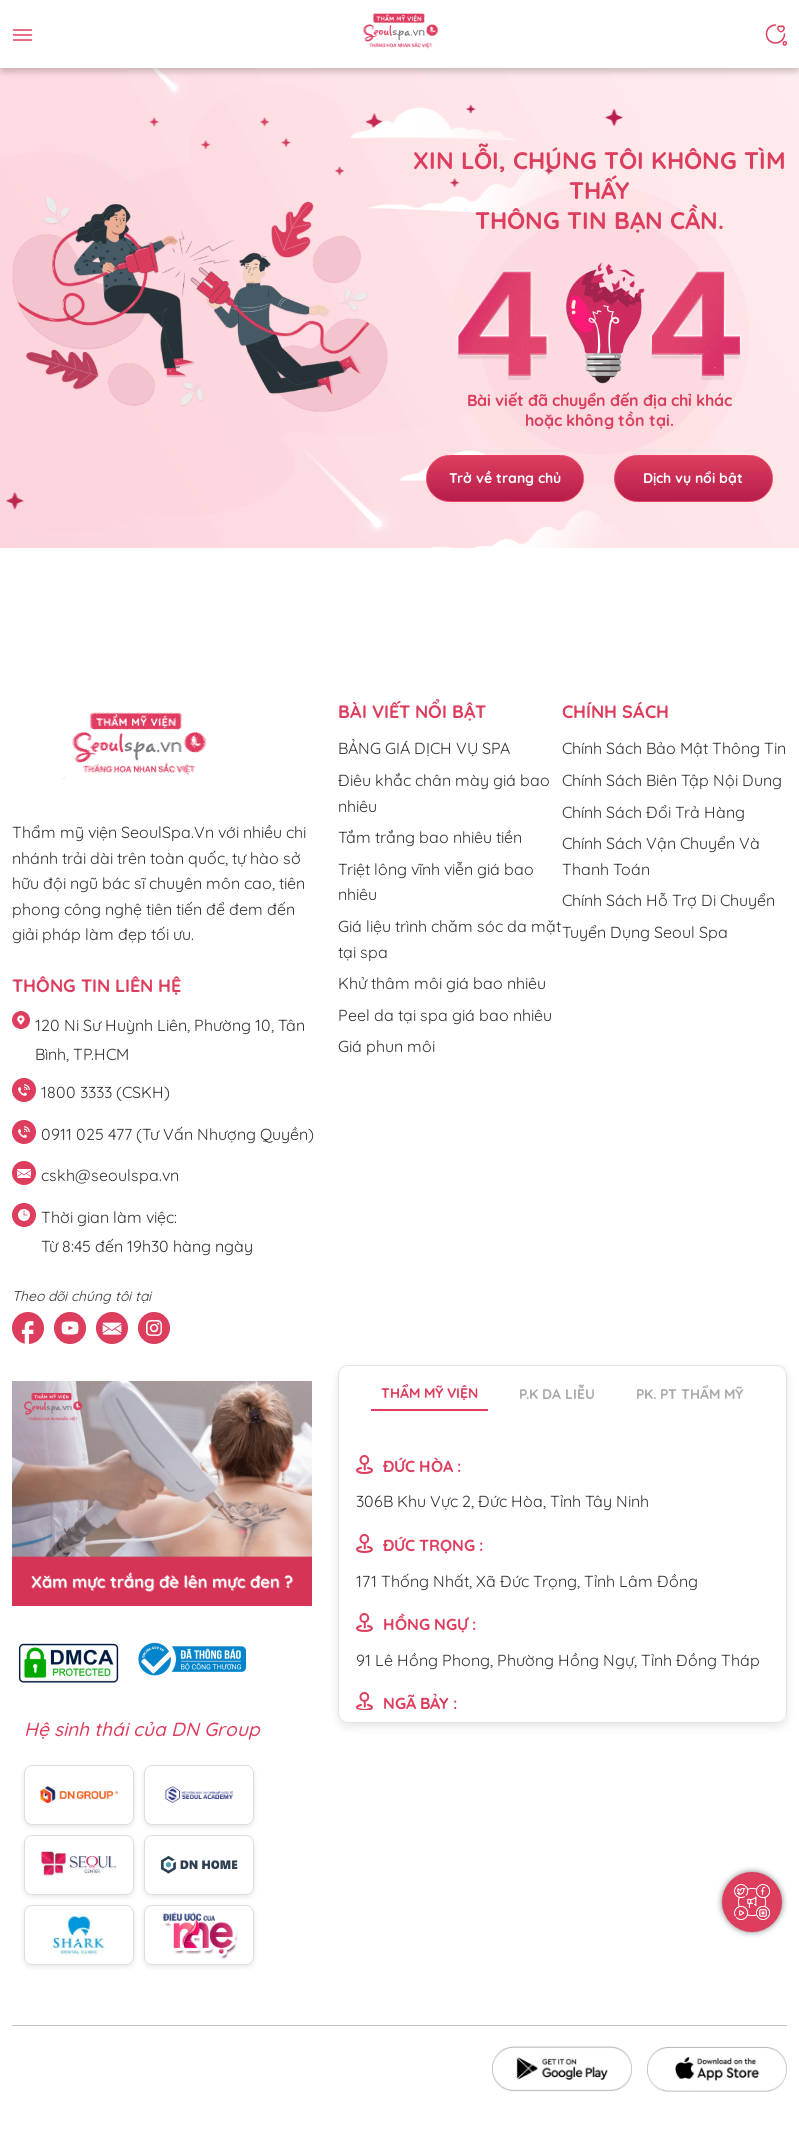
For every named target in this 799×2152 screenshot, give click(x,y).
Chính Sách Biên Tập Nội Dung (672, 780)
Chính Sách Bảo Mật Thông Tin (674, 748)
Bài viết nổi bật (412, 711)
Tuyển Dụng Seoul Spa (645, 932)
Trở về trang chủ (504, 478)
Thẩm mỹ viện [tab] (429, 1393)
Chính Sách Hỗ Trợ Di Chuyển (668, 900)
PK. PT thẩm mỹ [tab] (689, 1394)
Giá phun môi (386, 1046)
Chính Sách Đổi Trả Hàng (653, 812)
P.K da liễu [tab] (557, 1394)
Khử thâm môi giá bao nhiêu (442, 983)
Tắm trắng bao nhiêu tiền (430, 837)
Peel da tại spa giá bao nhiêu (445, 1015)
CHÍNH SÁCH (615, 711)
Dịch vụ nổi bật (694, 478)
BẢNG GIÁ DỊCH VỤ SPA (424, 748)
